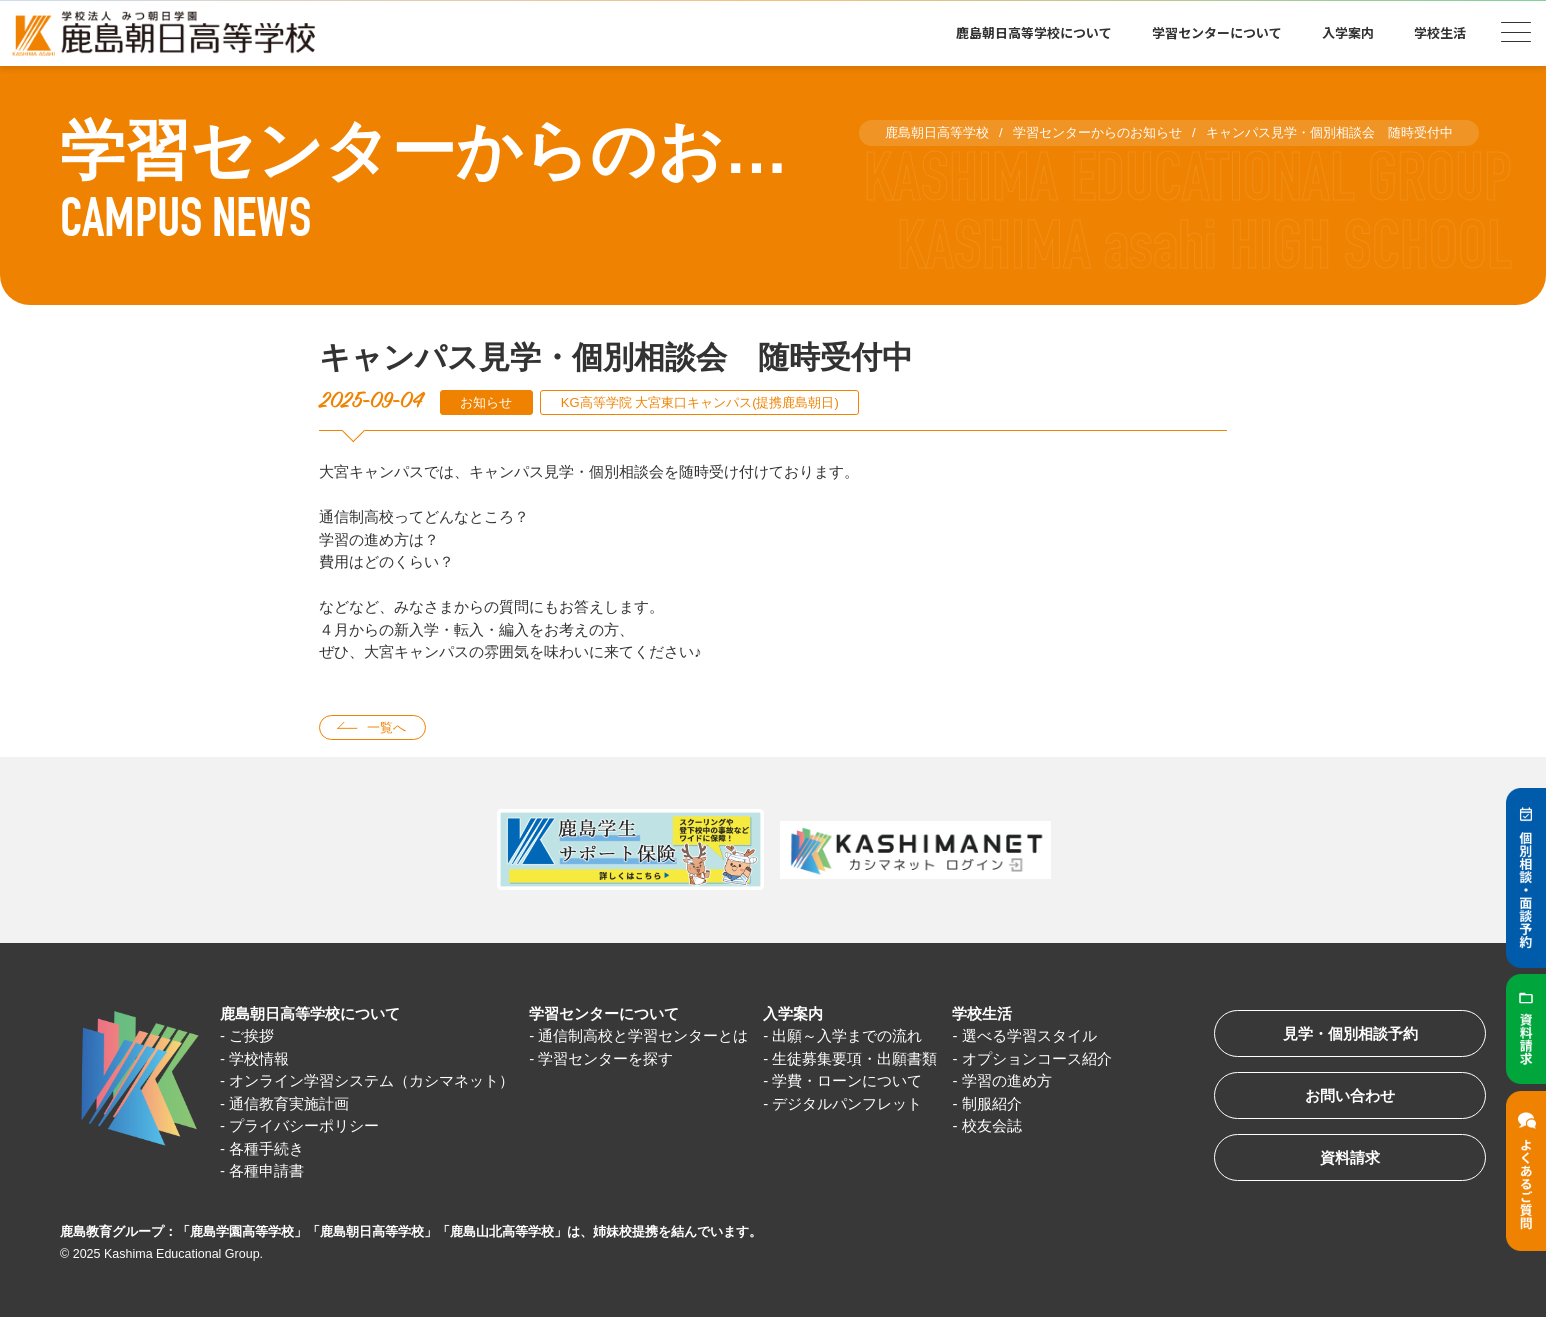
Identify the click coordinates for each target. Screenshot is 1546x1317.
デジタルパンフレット (848, 1103)
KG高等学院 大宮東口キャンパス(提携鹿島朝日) (700, 402)
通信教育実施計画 (289, 1103)
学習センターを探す (605, 1058)
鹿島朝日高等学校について (1034, 32)
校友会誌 (992, 1125)
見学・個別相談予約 (1350, 1033)
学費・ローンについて (848, 1080)
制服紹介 (992, 1103)
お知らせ (486, 402)
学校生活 (1440, 32)
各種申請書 (266, 1170)
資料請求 (1350, 1157)
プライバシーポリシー (304, 1125)
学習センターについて (1217, 32)
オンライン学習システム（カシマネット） (371, 1080)
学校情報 (259, 1058)
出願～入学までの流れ (848, 1035)
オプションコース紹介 (1037, 1058)
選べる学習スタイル (1029, 1035)
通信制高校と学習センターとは (643, 1035)
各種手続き (266, 1148)
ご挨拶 (251, 1035)
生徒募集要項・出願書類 (855, 1058)
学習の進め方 (1007, 1080)
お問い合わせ (1350, 1095)
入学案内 (1348, 32)
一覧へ (386, 727)
